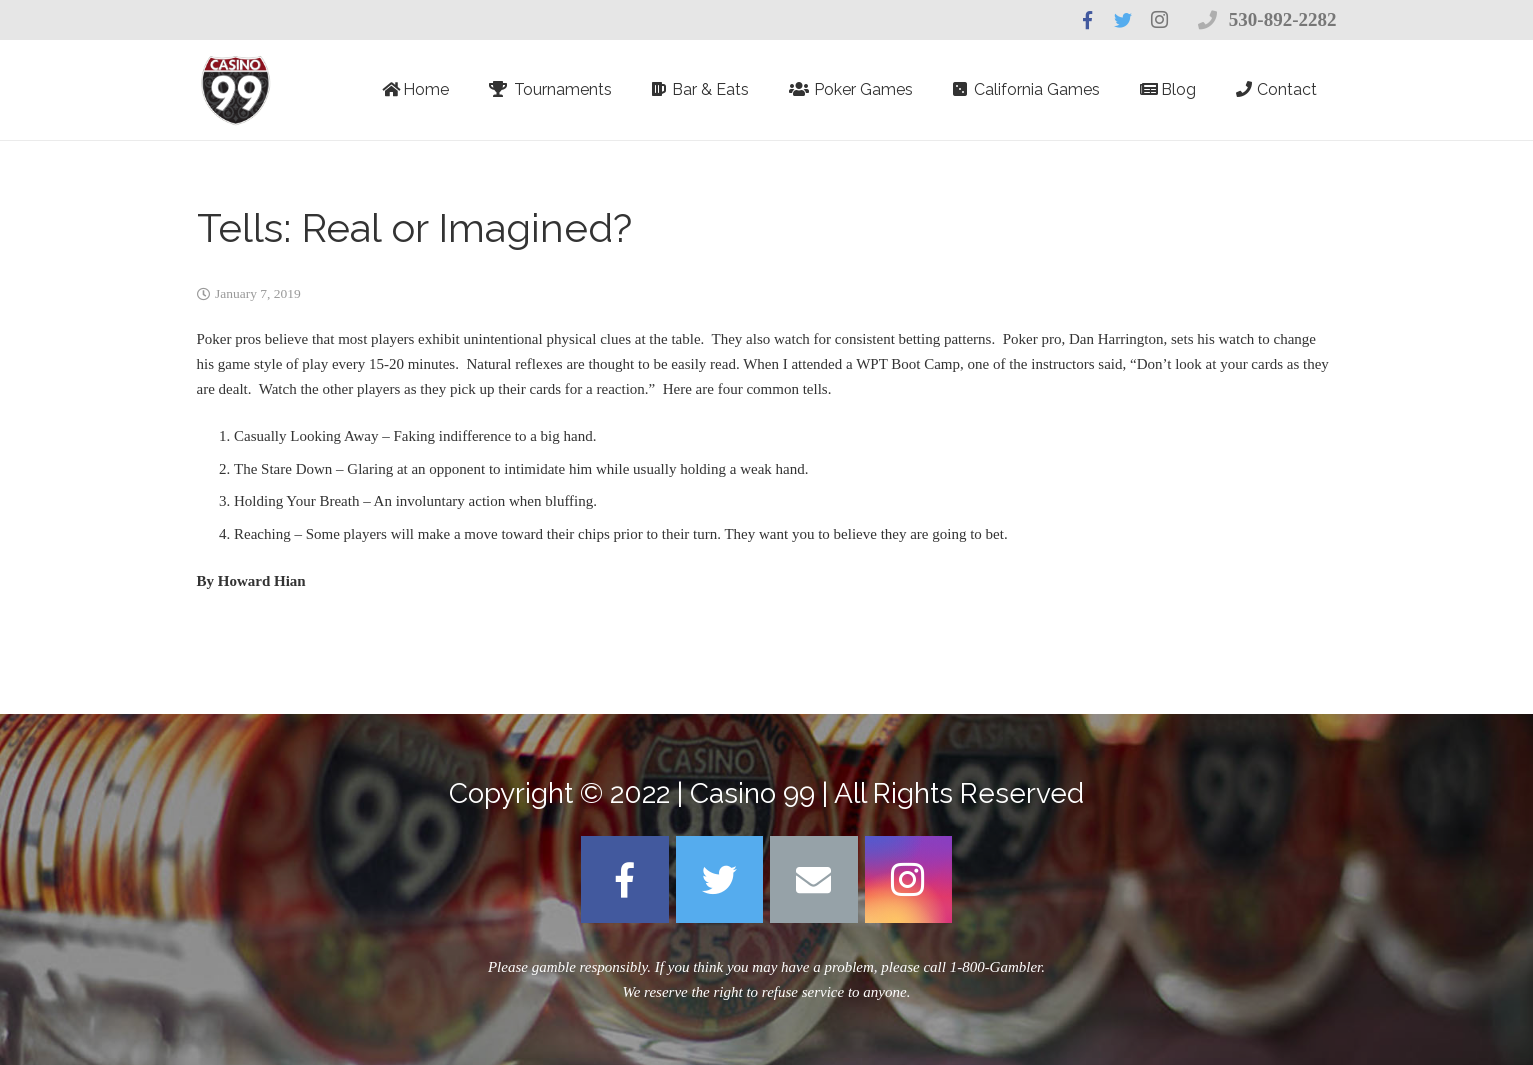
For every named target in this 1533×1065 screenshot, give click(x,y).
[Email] (814, 880)
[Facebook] (625, 880)
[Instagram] (909, 880)
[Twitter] (720, 880)
